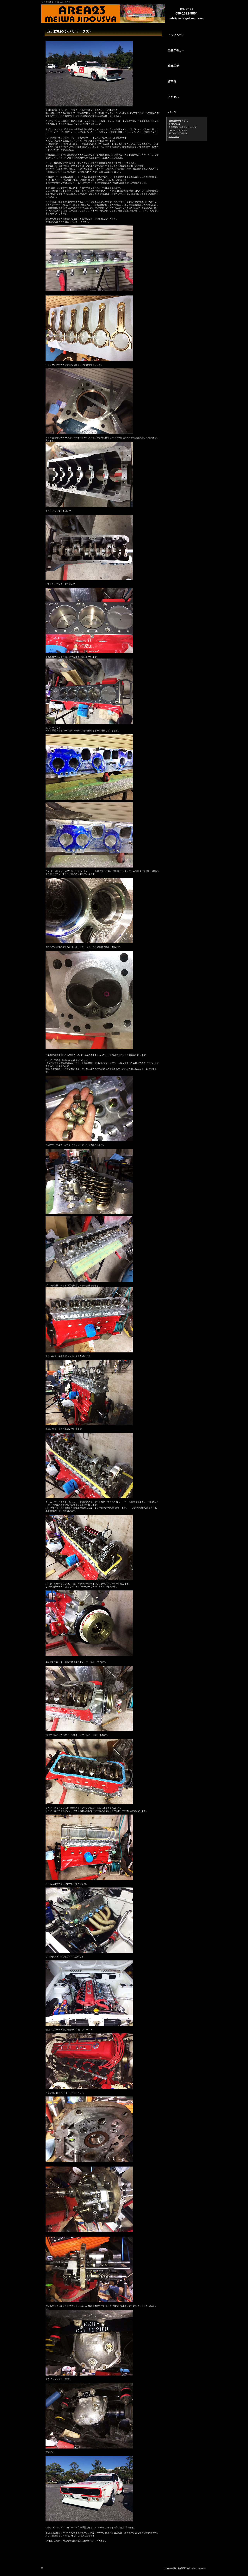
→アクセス (174, 136)
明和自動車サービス (104, 17)
